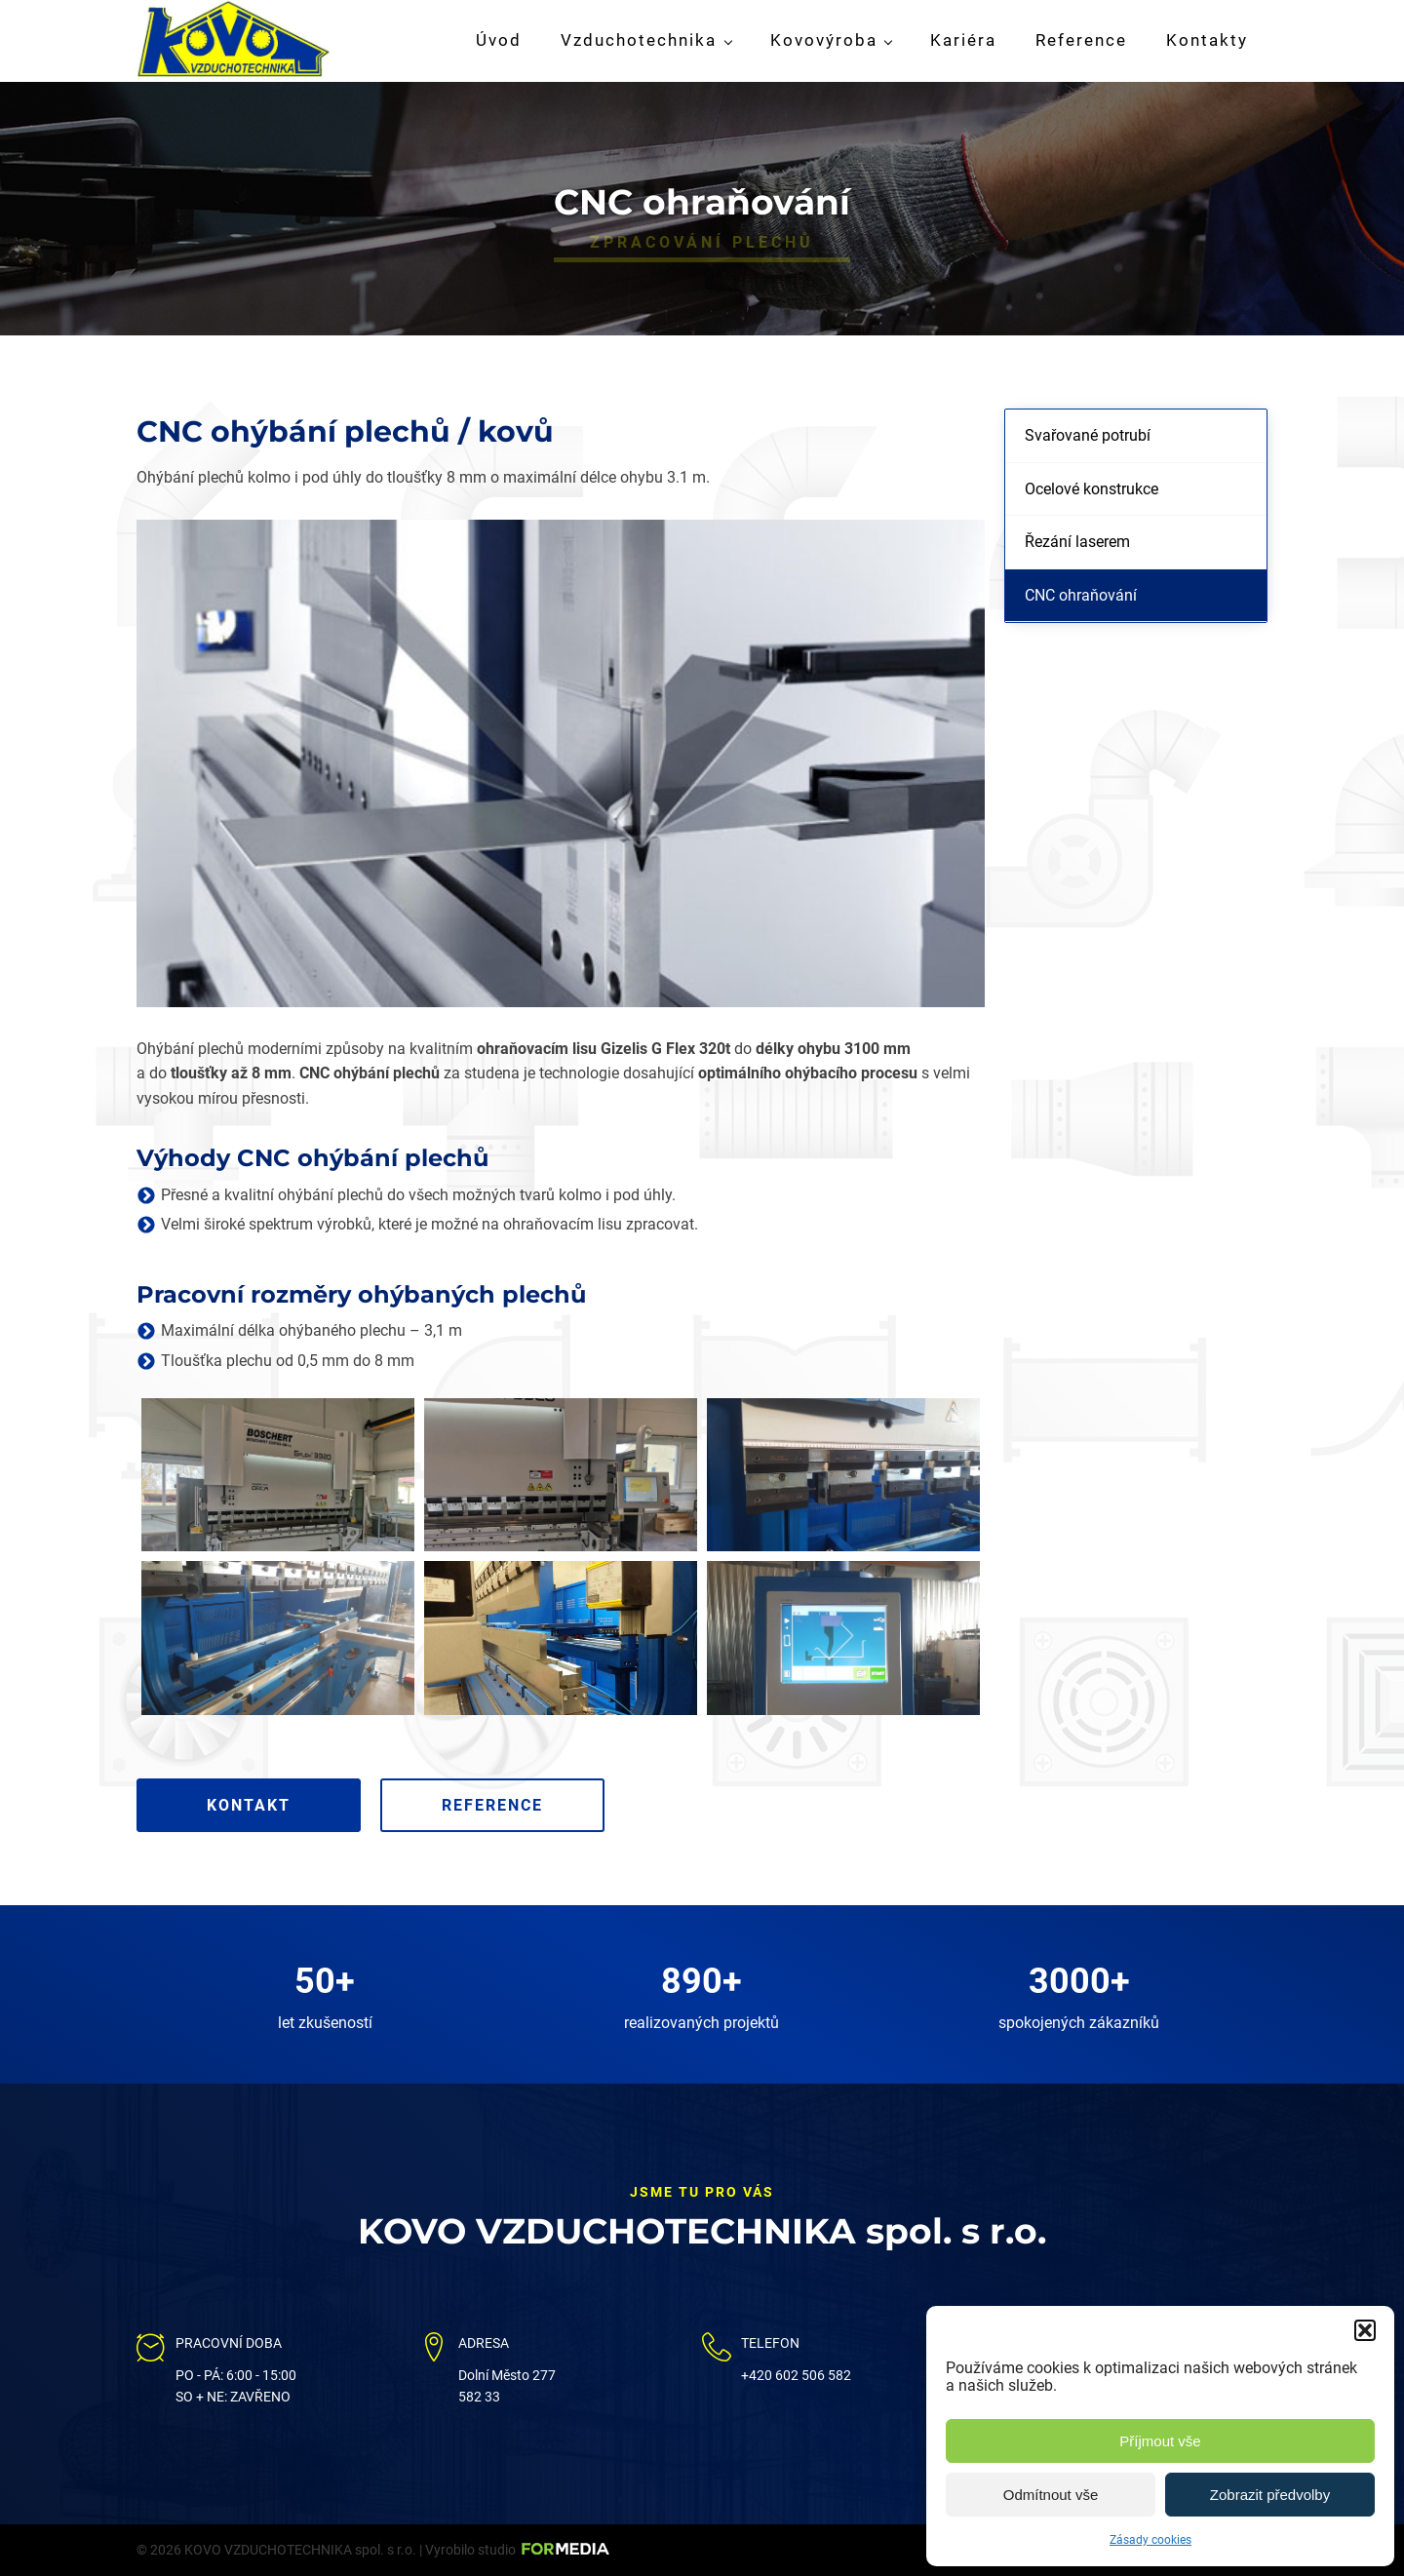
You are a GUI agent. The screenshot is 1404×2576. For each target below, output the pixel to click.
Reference (1081, 40)
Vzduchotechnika (639, 40)
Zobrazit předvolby (1270, 2494)
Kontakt (249, 1805)
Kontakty (1207, 40)
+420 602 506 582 (796, 2375)
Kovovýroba (824, 40)
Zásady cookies (1150, 2540)
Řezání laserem (1077, 541)
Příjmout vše (1159, 2441)
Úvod (499, 40)
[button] (1365, 2330)
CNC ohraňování (1081, 595)
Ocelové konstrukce (1091, 489)
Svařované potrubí (1087, 435)
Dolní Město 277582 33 (507, 2385)
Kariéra (963, 40)
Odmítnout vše (1051, 2494)
